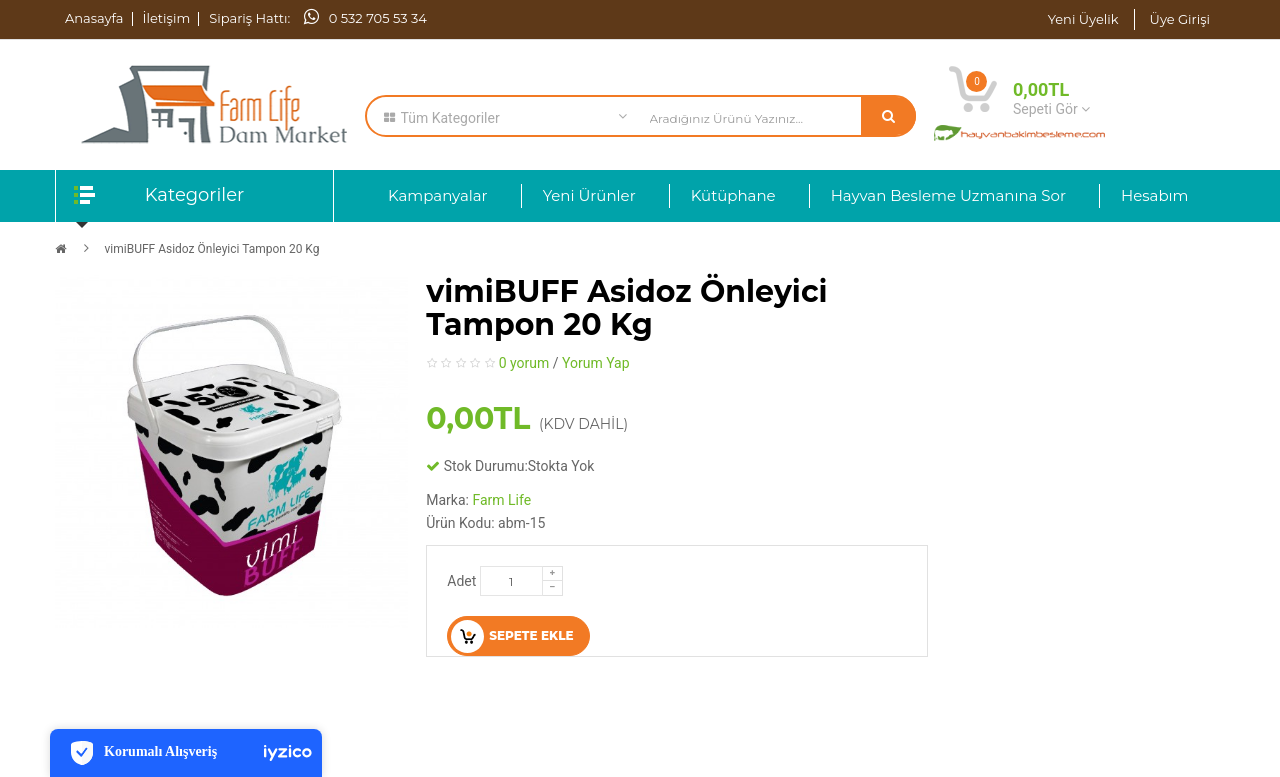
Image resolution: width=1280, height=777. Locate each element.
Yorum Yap (596, 363)
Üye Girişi (1180, 19)
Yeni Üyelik (1083, 19)
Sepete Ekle (512, 636)
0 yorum (524, 363)
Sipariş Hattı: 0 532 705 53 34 (318, 18)
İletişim (167, 18)
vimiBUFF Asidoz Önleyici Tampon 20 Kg (211, 249)
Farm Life (501, 500)
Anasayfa (94, 18)
